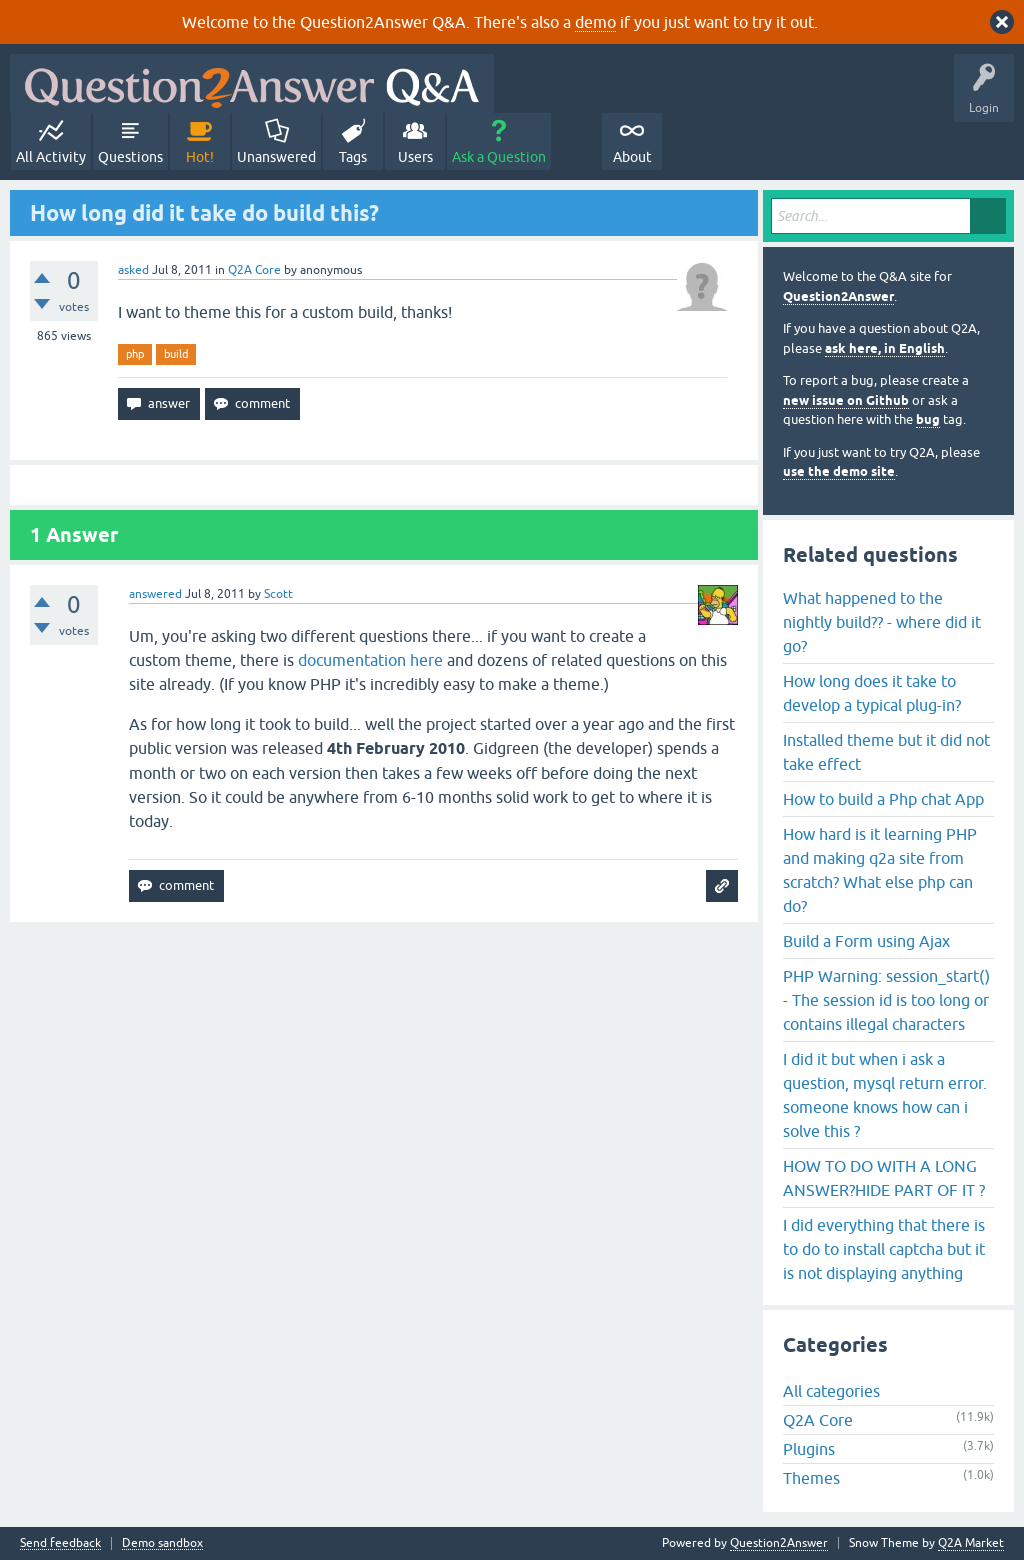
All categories (831, 1391)
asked (133, 270)
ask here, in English (885, 348)
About (632, 157)
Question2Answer (838, 296)
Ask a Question (499, 157)
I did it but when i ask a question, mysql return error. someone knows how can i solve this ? (885, 1095)
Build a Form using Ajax (866, 941)
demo (595, 22)
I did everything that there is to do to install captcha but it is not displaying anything (884, 1249)
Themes (811, 1478)
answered (155, 594)
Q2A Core (254, 270)
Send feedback (60, 1543)
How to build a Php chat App (883, 799)
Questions (130, 157)
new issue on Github (846, 400)
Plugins (809, 1449)
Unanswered (276, 157)
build (176, 354)
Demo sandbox (162, 1543)
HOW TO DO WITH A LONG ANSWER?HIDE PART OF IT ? (884, 1178)
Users (415, 157)
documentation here (370, 660)
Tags (353, 157)
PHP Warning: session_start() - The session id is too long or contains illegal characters (886, 1000)
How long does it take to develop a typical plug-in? (872, 693)
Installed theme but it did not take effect (886, 752)
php (135, 354)
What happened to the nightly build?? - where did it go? (882, 622)
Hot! (200, 157)
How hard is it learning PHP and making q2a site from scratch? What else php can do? (880, 870)
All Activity (51, 157)
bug (928, 419)
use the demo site (839, 471)
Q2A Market (971, 1543)
